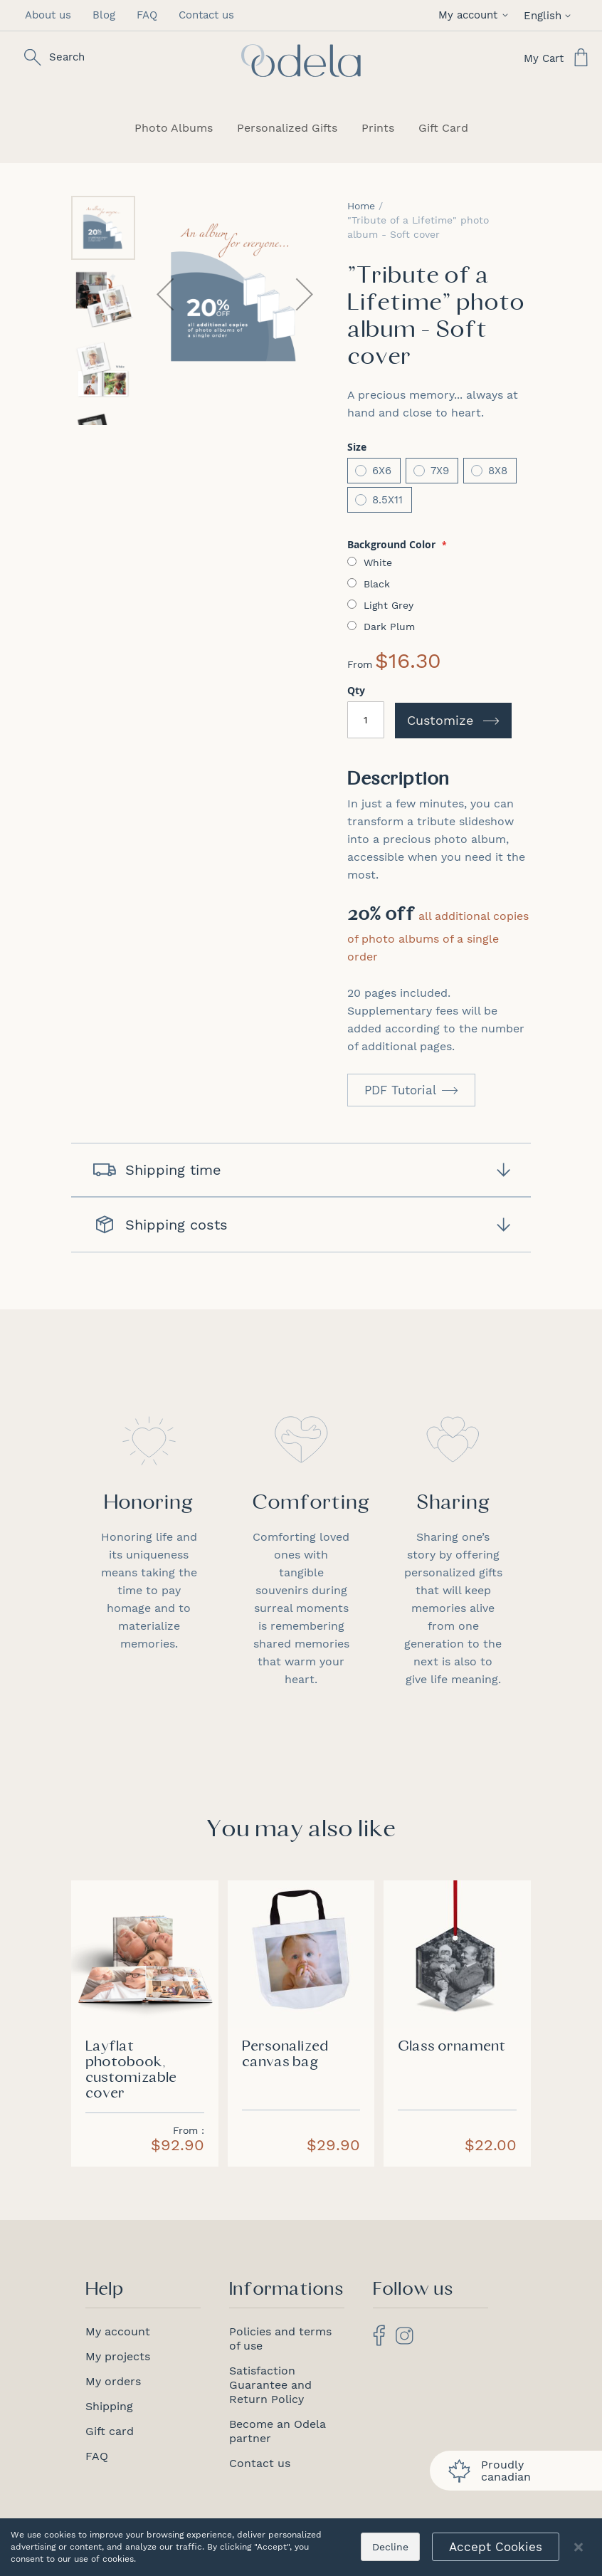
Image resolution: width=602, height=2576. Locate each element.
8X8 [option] (497, 470)
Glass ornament (451, 2047)
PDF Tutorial (400, 1090)
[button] (475, 15)
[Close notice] (578, 2547)
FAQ (147, 15)
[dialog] (301, 2547)
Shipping (109, 2406)
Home (361, 205)
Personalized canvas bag (285, 2054)
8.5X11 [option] (387, 499)
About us (48, 15)
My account (117, 2331)
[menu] (301, 128)
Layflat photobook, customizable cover (130, 2070)
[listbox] (439, 487)
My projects (117, 2356)
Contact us (206, 15)
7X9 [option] (440, 470)
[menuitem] (173, 128)
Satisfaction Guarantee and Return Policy (270, 2385)
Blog (104, 15)
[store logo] (301, 60)
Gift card (109, 2431)
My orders (113, 2381)
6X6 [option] (381, 470)
